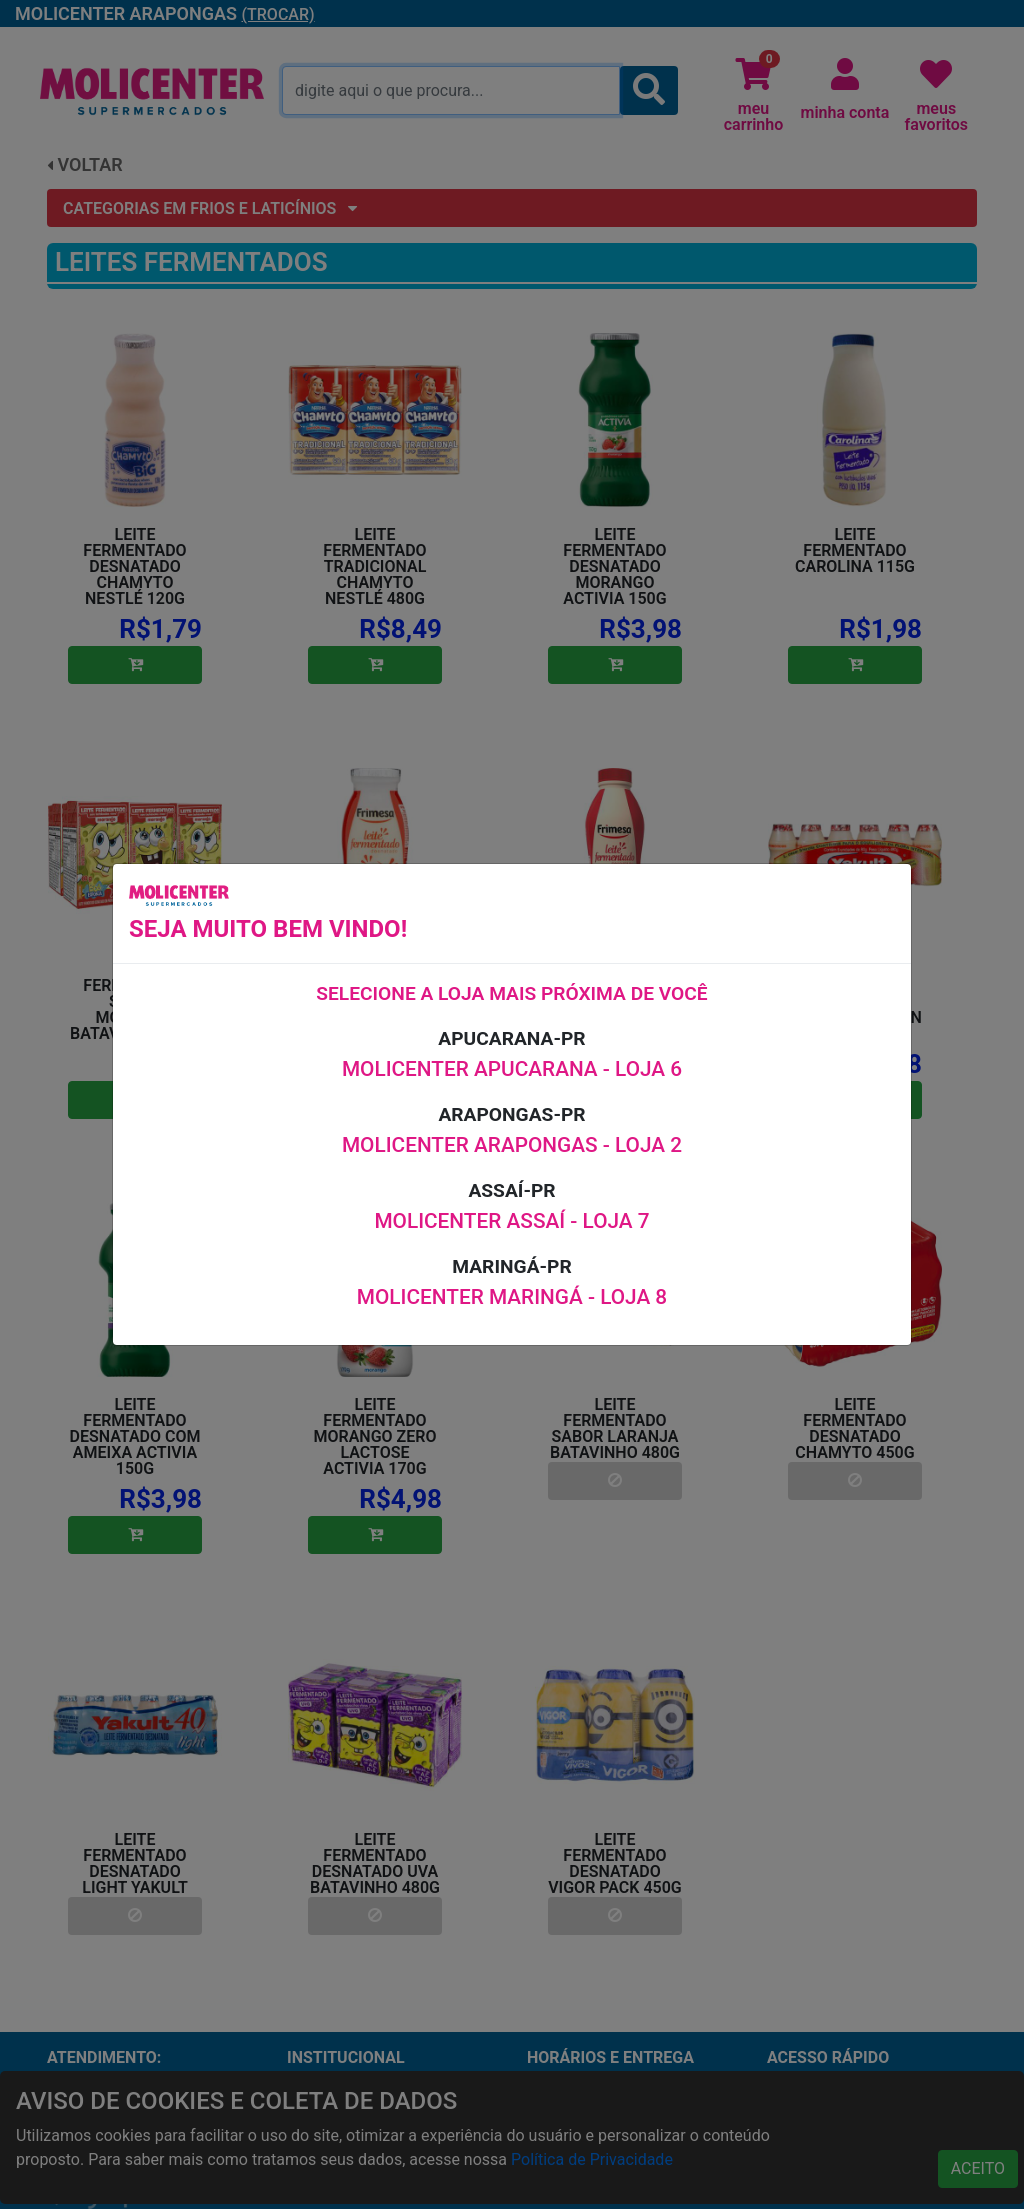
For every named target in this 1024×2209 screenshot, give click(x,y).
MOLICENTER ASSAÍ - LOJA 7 (511, 1221)
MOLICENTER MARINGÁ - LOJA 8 (512, 1297)
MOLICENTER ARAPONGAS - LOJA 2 (512, 1145)
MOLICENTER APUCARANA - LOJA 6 (512, 1069)
